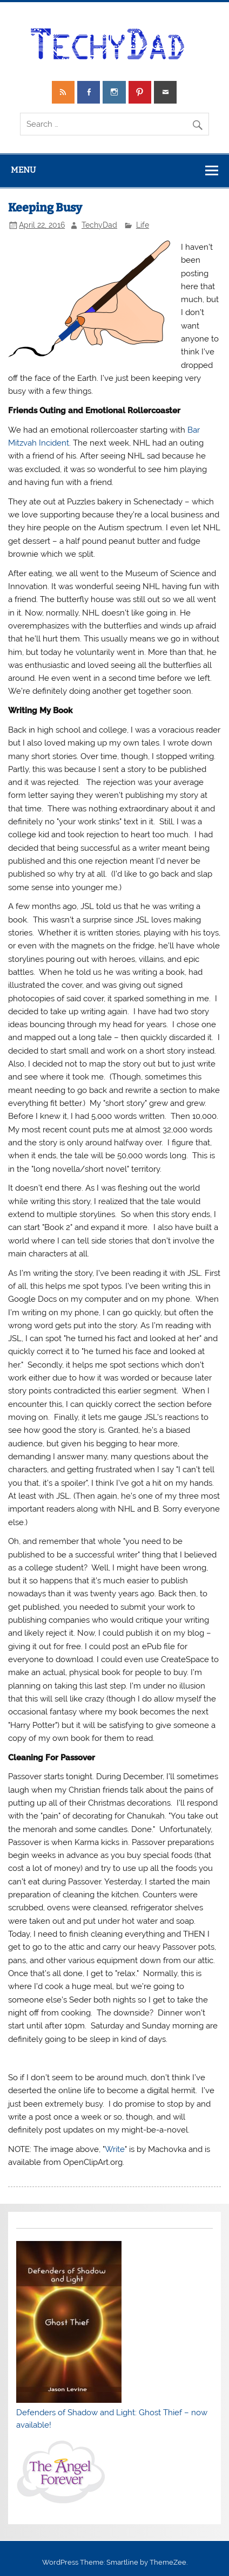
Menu (23, 170)
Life (142, 225)
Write (115, 2149)
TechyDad (99, 225)
